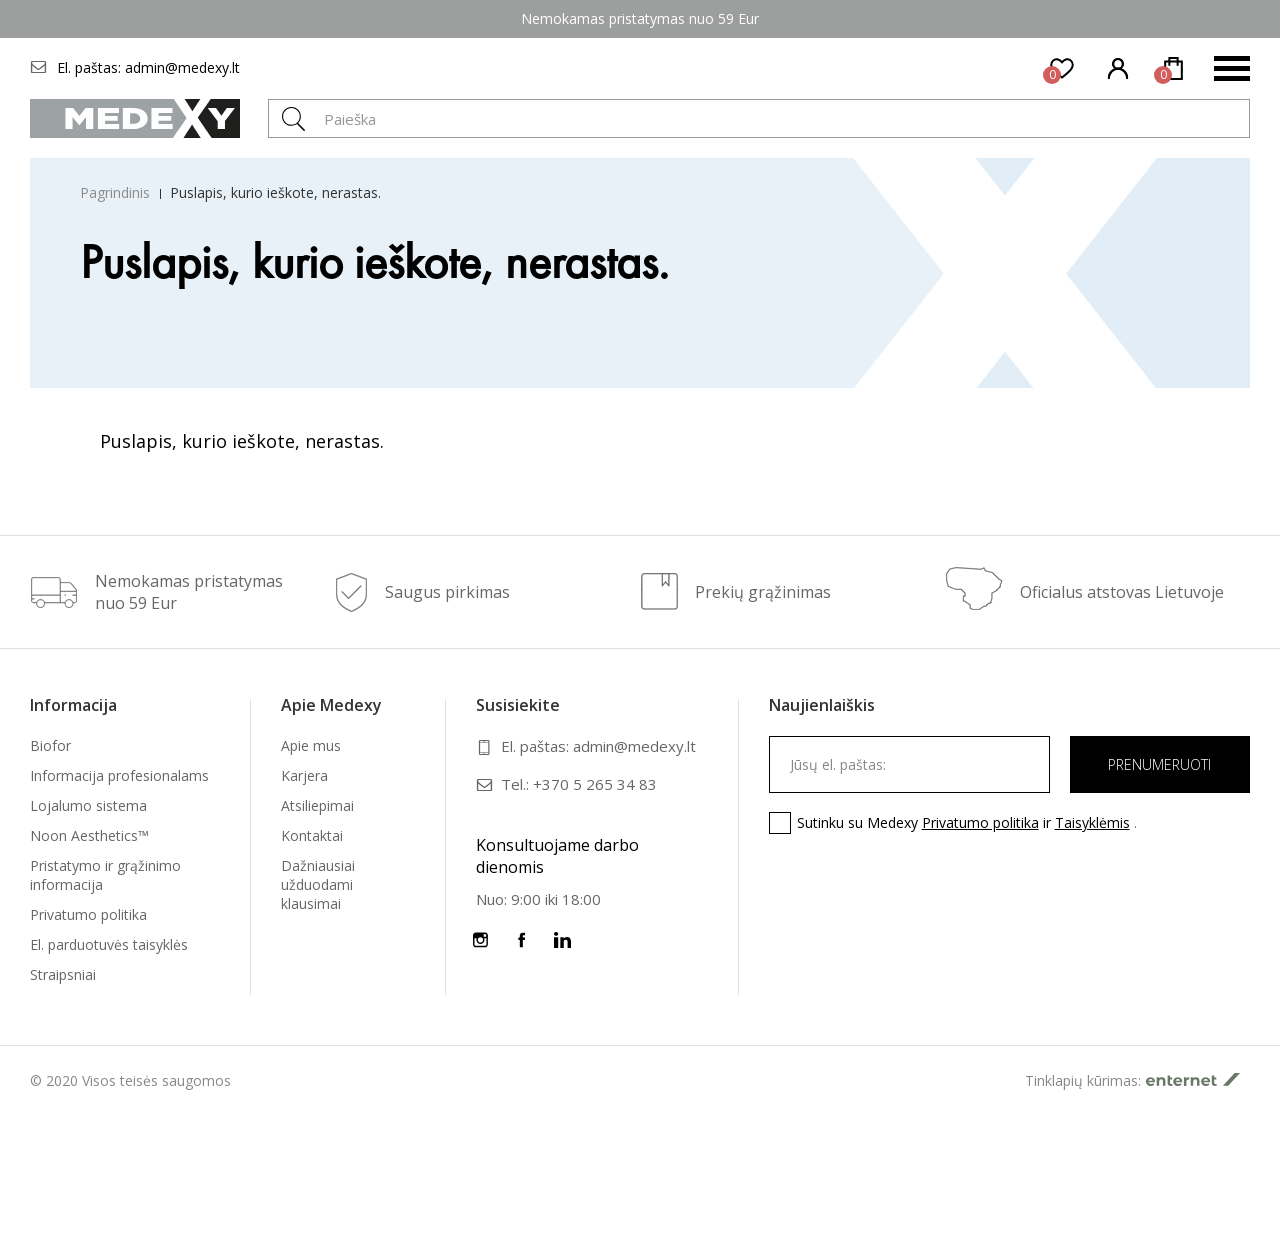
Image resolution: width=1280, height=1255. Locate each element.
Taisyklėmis (1092, 822)
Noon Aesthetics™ (89, 835)
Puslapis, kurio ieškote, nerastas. (275, 192)
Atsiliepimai (317, 805)
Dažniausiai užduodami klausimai (318, 884)
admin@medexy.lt (182, 67)
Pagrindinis (115, 192)
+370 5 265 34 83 (595, 784)
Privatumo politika (88, 914)
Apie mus (311, 745)
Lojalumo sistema (88, 805)
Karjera (304, 775)
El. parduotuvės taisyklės (109, 944)
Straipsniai (63, 974)
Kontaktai (312, 835)
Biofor (50, 745)
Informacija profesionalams (119, 775)
